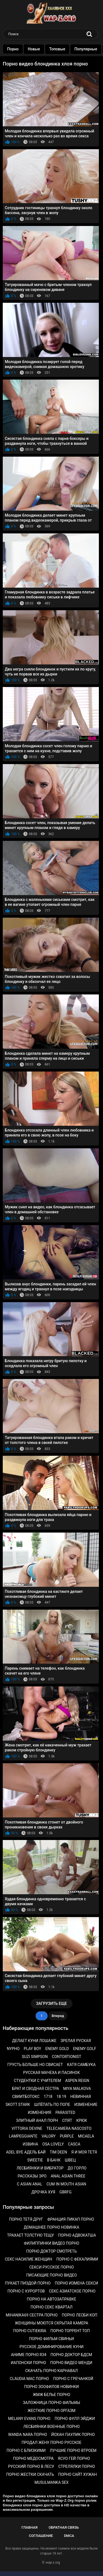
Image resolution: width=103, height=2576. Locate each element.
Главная (29, 2527)
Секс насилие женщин (28, 2259)
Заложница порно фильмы (51, 2402)
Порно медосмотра (33, 2458)
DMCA (69, 2536)
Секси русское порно (51, 2267)
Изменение (85, 2104)
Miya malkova (77, 2088)
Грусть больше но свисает (35, 2064)
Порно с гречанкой (73, 2378)
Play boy (32, 2048)
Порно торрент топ (70, 2331)
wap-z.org (53, 2562)
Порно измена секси (76, 2283)
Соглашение (41, 2536)
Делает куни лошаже (34, 2040)
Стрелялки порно (76, 2466)
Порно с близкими (26, 2450)
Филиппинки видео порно (51, 2243)
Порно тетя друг (26, 2219)
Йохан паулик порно (73, 2434)
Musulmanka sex (51, 2482)
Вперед (58, 2016)
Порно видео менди (71, 2362)
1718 (48, 2096)
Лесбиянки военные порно (51, 2426)
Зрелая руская (76, 2040)
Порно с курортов (26, 2291)
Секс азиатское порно (72, 2291)
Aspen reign (77, 2080)
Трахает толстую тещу (30, 2235)
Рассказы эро (32, 2176)
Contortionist (66, 2056)
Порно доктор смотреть (51, 2251)
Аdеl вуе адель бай (26, 2152)
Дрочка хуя (43, 2192)
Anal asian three (68, 2176)
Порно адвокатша (77, 2235)
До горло (77, 2168)
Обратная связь (64, 2527)
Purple (67, 2136)
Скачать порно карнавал (51, 2370)
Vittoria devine (27, 2128)
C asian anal (29, 2184)
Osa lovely (53, 2144)
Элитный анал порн (37, 2120)
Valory (48, 2136)
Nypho (13, 2048)
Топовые (62, 49)
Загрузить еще (51, 2003)
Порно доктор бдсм (71, 2355)
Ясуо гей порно (74, 2458)
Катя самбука (81, 2064)
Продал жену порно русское (51, 2442)
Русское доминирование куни (51, 2347)
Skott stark (17, 2104)
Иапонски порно (28, 2362)
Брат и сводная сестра (35, 2088)
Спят (67, 2120)
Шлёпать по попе (52, 2104)
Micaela (86, 2136)
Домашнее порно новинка (51, 2227)
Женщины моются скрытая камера (51, 2323)
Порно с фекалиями (77, 2259)
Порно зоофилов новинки (51, 2386)
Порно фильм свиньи (51, 2339)
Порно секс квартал (51, 2307)
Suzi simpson (35, 2056)
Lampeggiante (23, 2136)
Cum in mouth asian (66, 2184)
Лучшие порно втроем (73, 2450)
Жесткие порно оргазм (51, 2410)
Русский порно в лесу (31, 2466)
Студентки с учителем (37, 2080)
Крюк (81, 2120)
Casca (74, 2144)
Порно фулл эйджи (75, 2418)
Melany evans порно (29, 2418)
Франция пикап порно (70, 2219)
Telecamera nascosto (68, 2128)
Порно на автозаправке (51, 2299)
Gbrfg (65, 2192)
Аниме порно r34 (28, 2355)
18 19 (61, 2096)
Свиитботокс (26, 2096)
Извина (30, 2144)
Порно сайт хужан (77, 2474)
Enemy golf (84, 2048)
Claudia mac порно (29, 2378)
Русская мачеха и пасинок (51, 2072)
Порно (18, 49)
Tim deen (58, 2152)
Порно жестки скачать (30, 2474)
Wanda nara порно (27, 2434)
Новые (39, 49)
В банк (53, 2160)
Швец (70, 2160)
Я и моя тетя (84, 2152)
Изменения (39, 2112)
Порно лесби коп (79, 2315)
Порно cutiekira (29, 2331)
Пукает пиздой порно (28, 2283)
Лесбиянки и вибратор (39, 2168)
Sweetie (35, 2160)
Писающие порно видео (51, 2275)
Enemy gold (57, 2048)
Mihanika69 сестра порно (32, 2315)
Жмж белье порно (51, 2394)
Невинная (80, 2096)
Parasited (65, 2112)
